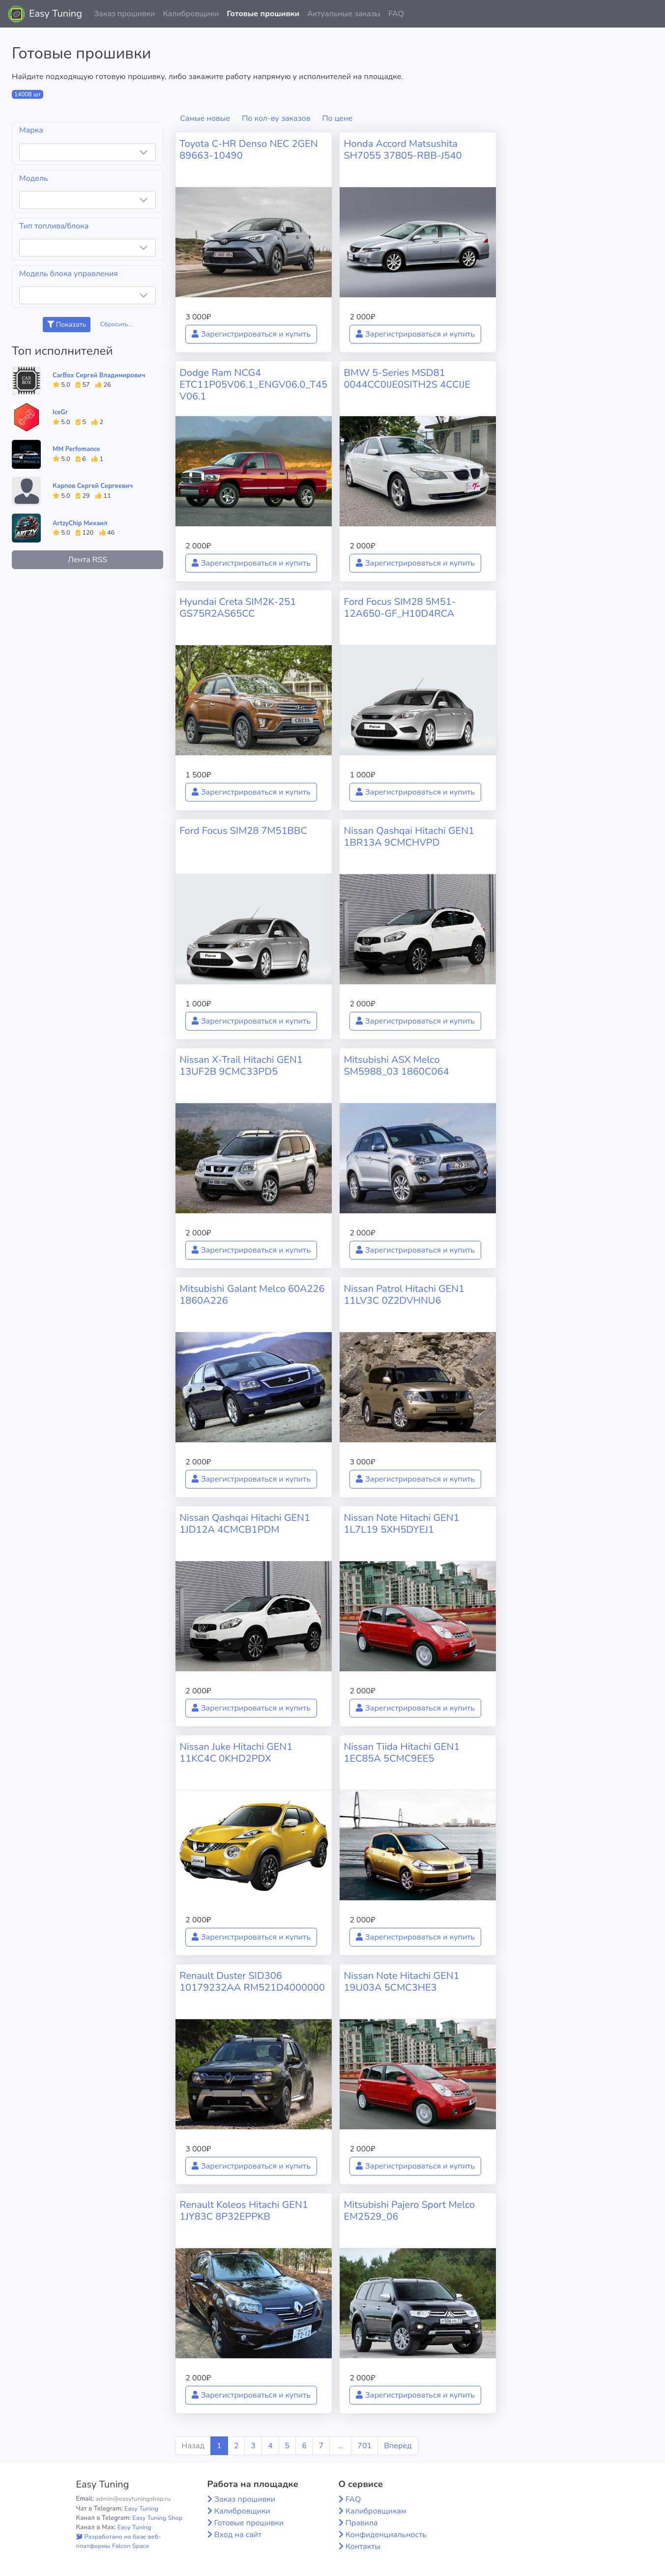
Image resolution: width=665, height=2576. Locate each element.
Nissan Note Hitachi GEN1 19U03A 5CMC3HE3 (401, 1981)
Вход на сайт (238, 2534)
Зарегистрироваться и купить (251, 334)
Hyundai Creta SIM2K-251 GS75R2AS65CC (237, 607)
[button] (649, 14)
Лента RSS (87, 559)
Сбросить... (116, 324)
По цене (337, 118)
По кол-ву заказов (276, 118)
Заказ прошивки (124, 13)
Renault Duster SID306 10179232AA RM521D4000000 (252, 1981)
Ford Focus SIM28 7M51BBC (243, 830)
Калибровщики (191, 13)
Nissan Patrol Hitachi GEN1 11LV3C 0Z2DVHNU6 (404, 1294)
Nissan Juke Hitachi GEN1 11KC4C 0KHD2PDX (235, 1752)
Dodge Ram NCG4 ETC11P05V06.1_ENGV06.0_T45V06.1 (253, 384)
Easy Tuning (55, 13)
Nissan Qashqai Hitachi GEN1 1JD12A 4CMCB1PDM (244, 1523)
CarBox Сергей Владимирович (99, 375)
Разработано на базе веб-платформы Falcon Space (118, 2541)
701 (364, 2445)
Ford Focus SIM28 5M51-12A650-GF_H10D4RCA (400, 607)
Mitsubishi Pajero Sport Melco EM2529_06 (409, 2210)
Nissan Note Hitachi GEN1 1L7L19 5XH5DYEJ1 (401, 1523)
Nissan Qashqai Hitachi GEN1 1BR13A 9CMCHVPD (409, 836)
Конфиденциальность (386, 2534)
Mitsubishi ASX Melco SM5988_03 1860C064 (396, 1065)
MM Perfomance (76, 449)
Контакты (363, 2546)
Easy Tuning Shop (157, 2518)
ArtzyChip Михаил (80, 523)
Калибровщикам (376, 2511)
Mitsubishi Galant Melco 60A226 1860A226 (251, 1294)
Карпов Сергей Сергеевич (93, 486)
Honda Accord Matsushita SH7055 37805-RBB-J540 (403, 149)
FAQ (396, 13)
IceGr (60, 412)
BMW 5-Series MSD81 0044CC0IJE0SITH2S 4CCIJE (407, 378)
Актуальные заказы (343, 13)
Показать (66, 324)
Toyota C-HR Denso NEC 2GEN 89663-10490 (248, 149)
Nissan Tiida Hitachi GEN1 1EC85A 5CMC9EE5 (402, 1752)
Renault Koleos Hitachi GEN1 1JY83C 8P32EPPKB (243, 2210)
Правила (362, 2523)
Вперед (397, 2445)
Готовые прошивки (263, 13)
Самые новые (205, 118)
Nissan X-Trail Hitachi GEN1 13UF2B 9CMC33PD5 (241, 1065)
